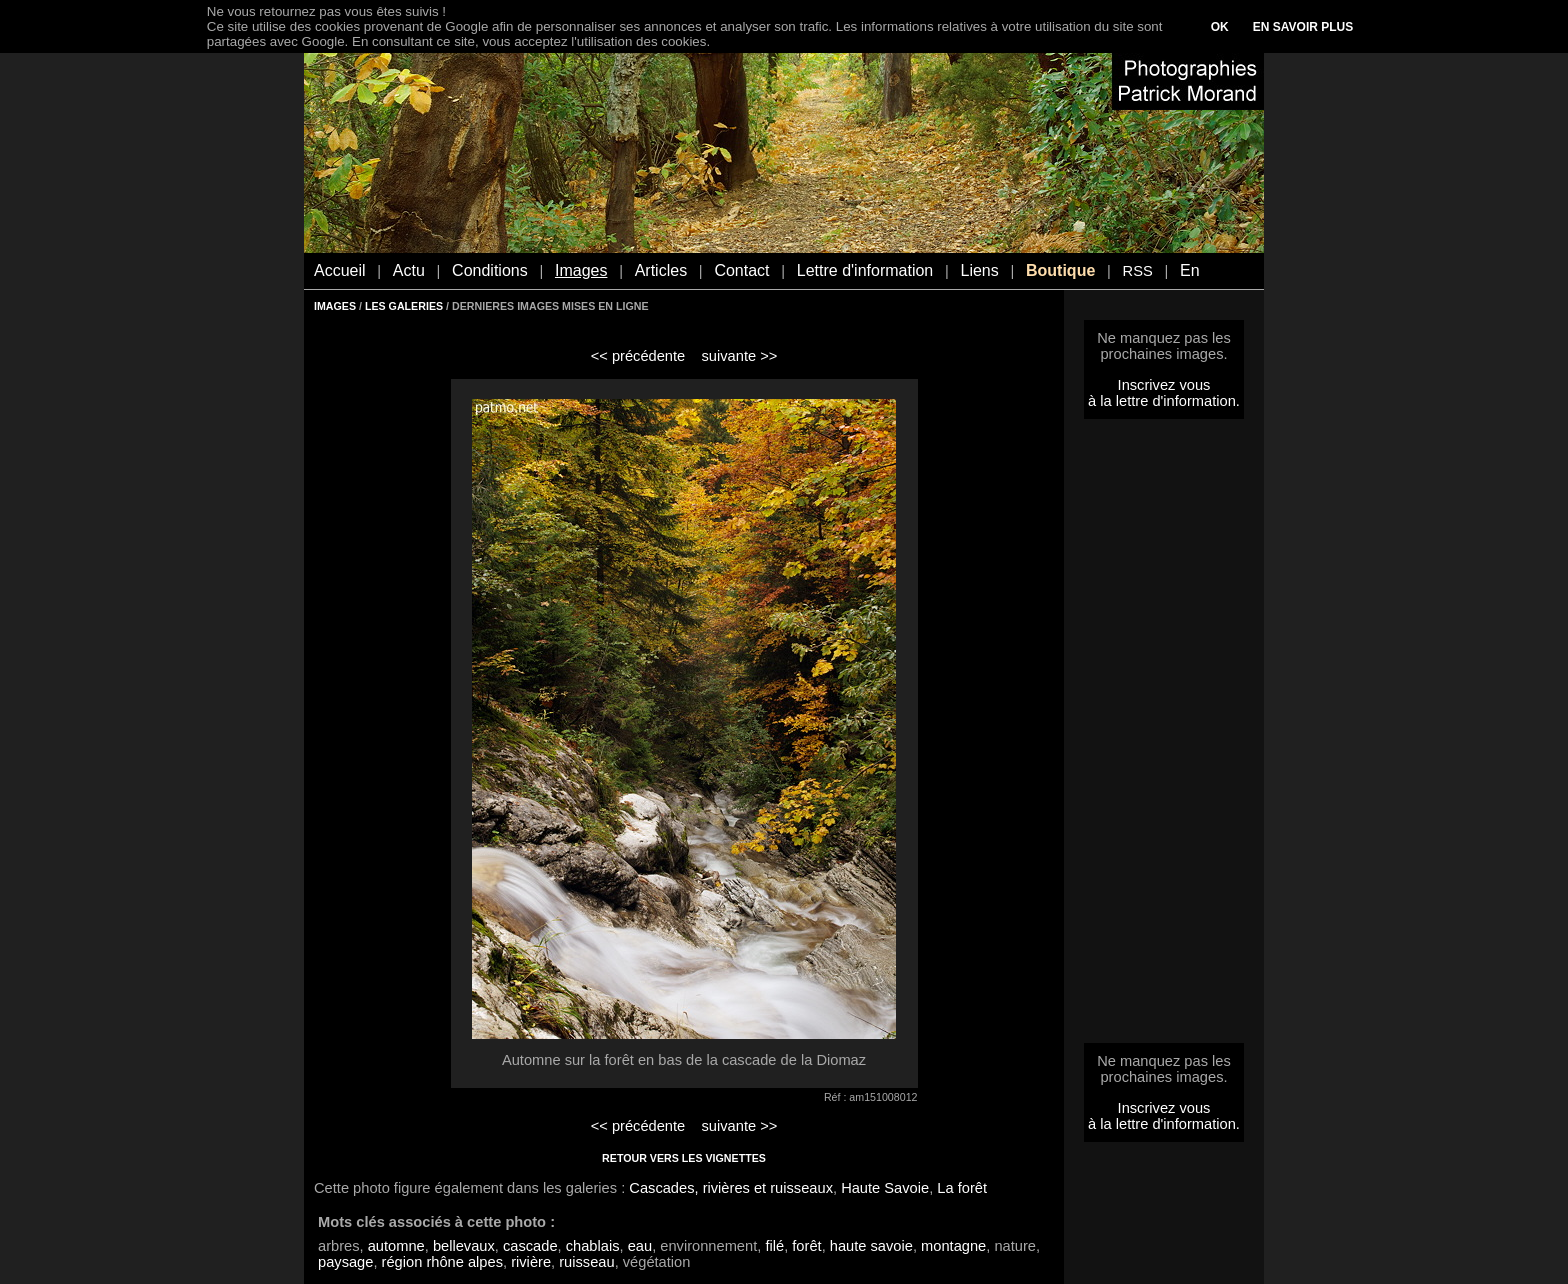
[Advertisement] (1164, 737)
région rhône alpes (442, 1262)
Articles (661, 270)
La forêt (962, 1188)
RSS (1138, 271)
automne (396, 1246)
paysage (345, 1262)
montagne (953, 1246)
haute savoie (871, 1246)
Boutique (1060, 270)
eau (640, 1246)
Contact (741, 270)
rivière (531, 1262)
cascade (530, 1246)
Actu (409, 270)
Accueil (340, 270)
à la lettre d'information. (1164, 401)
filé (774, 1246)
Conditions (490, 270)
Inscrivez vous (1164, 385)
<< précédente (638, 356)
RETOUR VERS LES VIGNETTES (684, 1158)
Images (581, 270)
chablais (593, 1246)
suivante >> (740, 356)
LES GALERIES (404, 306)
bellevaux (464, 1246)
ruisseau (586, 1262)
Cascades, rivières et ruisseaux (731, 1188)
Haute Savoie (885, 1188)
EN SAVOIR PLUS (1303, 27)
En (1190, 270)
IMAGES (335, 306)
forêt (806, 1246)
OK (1220, 27)
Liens (979, 270)
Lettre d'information (865, 270)
